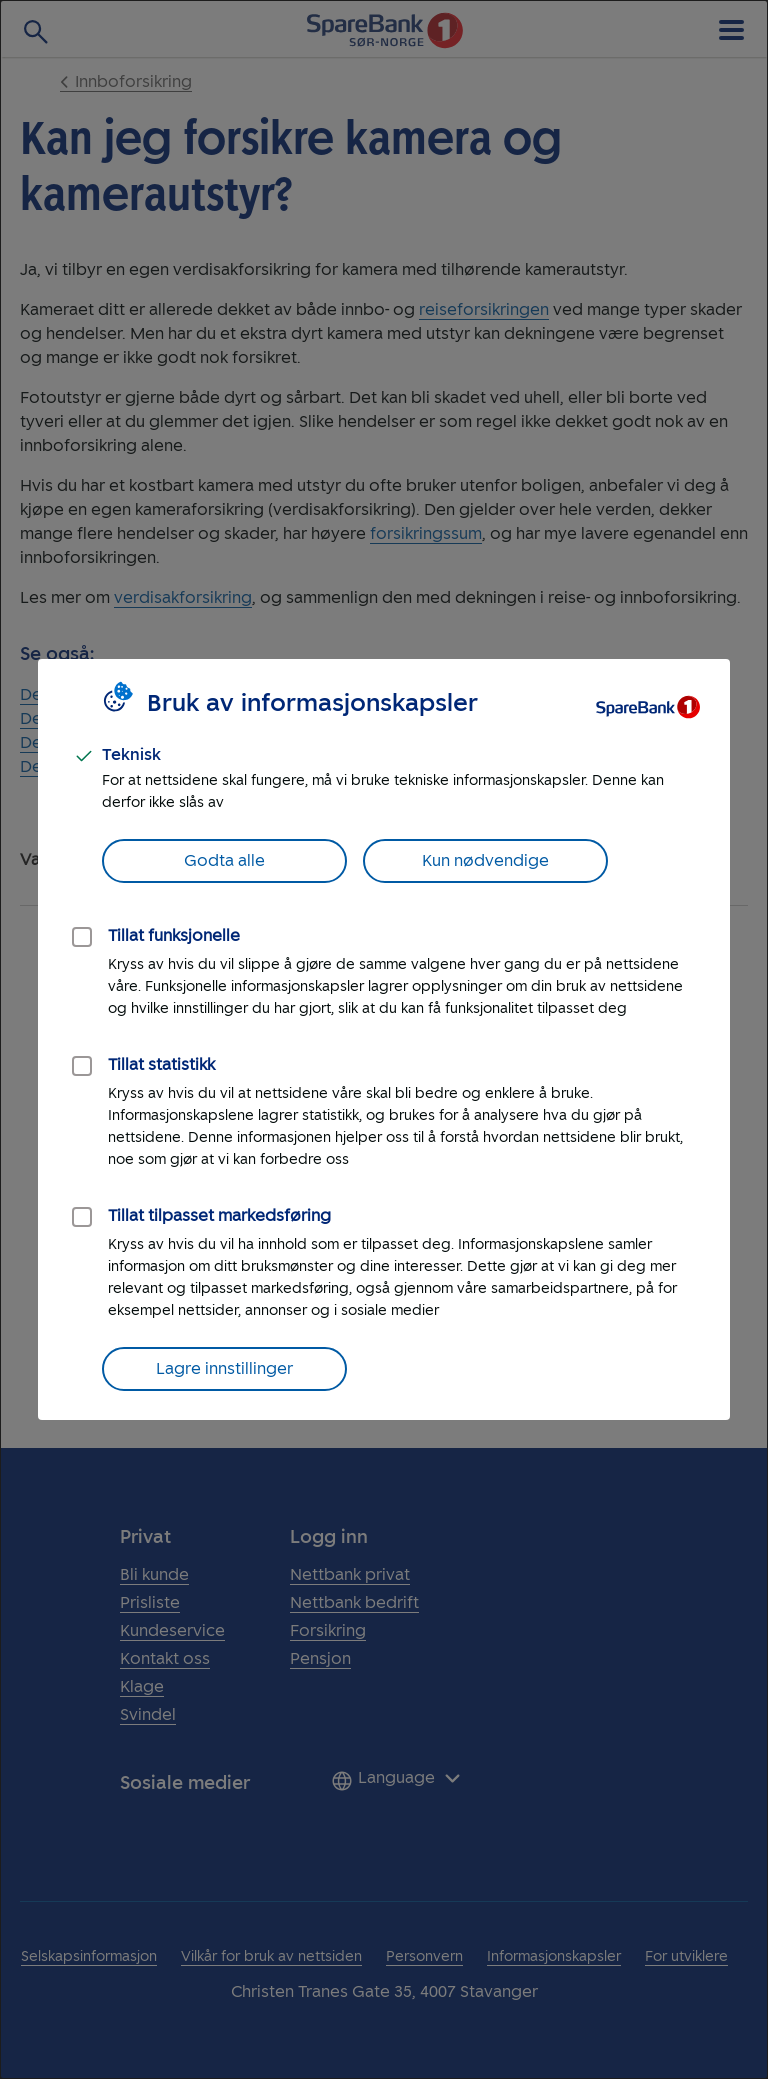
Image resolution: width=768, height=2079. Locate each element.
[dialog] (384, 1039)
